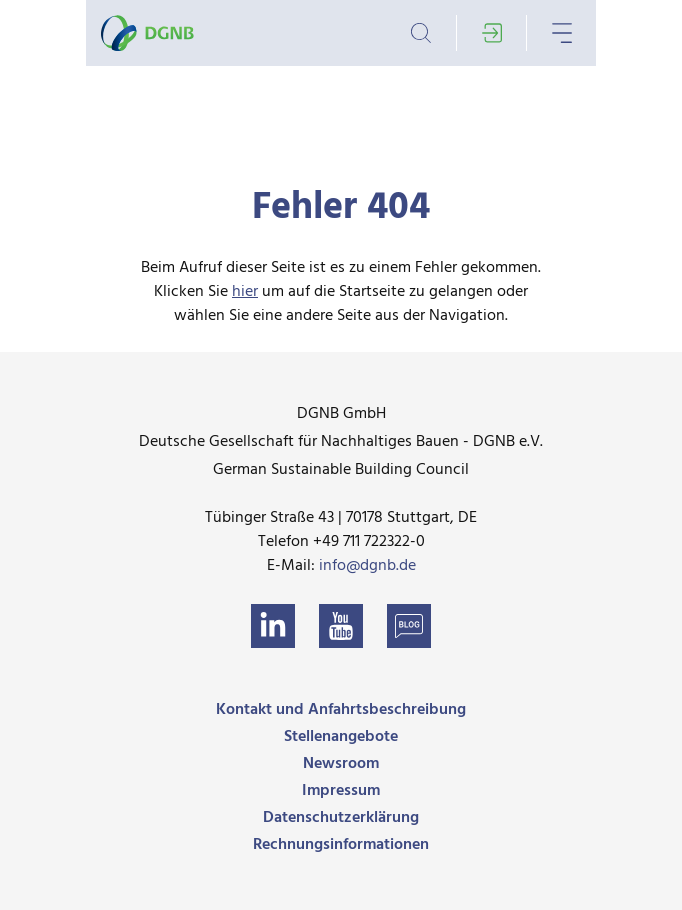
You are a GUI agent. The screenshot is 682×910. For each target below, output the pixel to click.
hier (245, 292)
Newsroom (341, 764)
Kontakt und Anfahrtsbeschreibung (341, 710)
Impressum (341, 791)
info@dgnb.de (367, 566)
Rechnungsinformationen (341, 845)
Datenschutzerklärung (341, 818)
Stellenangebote (341, 737)
